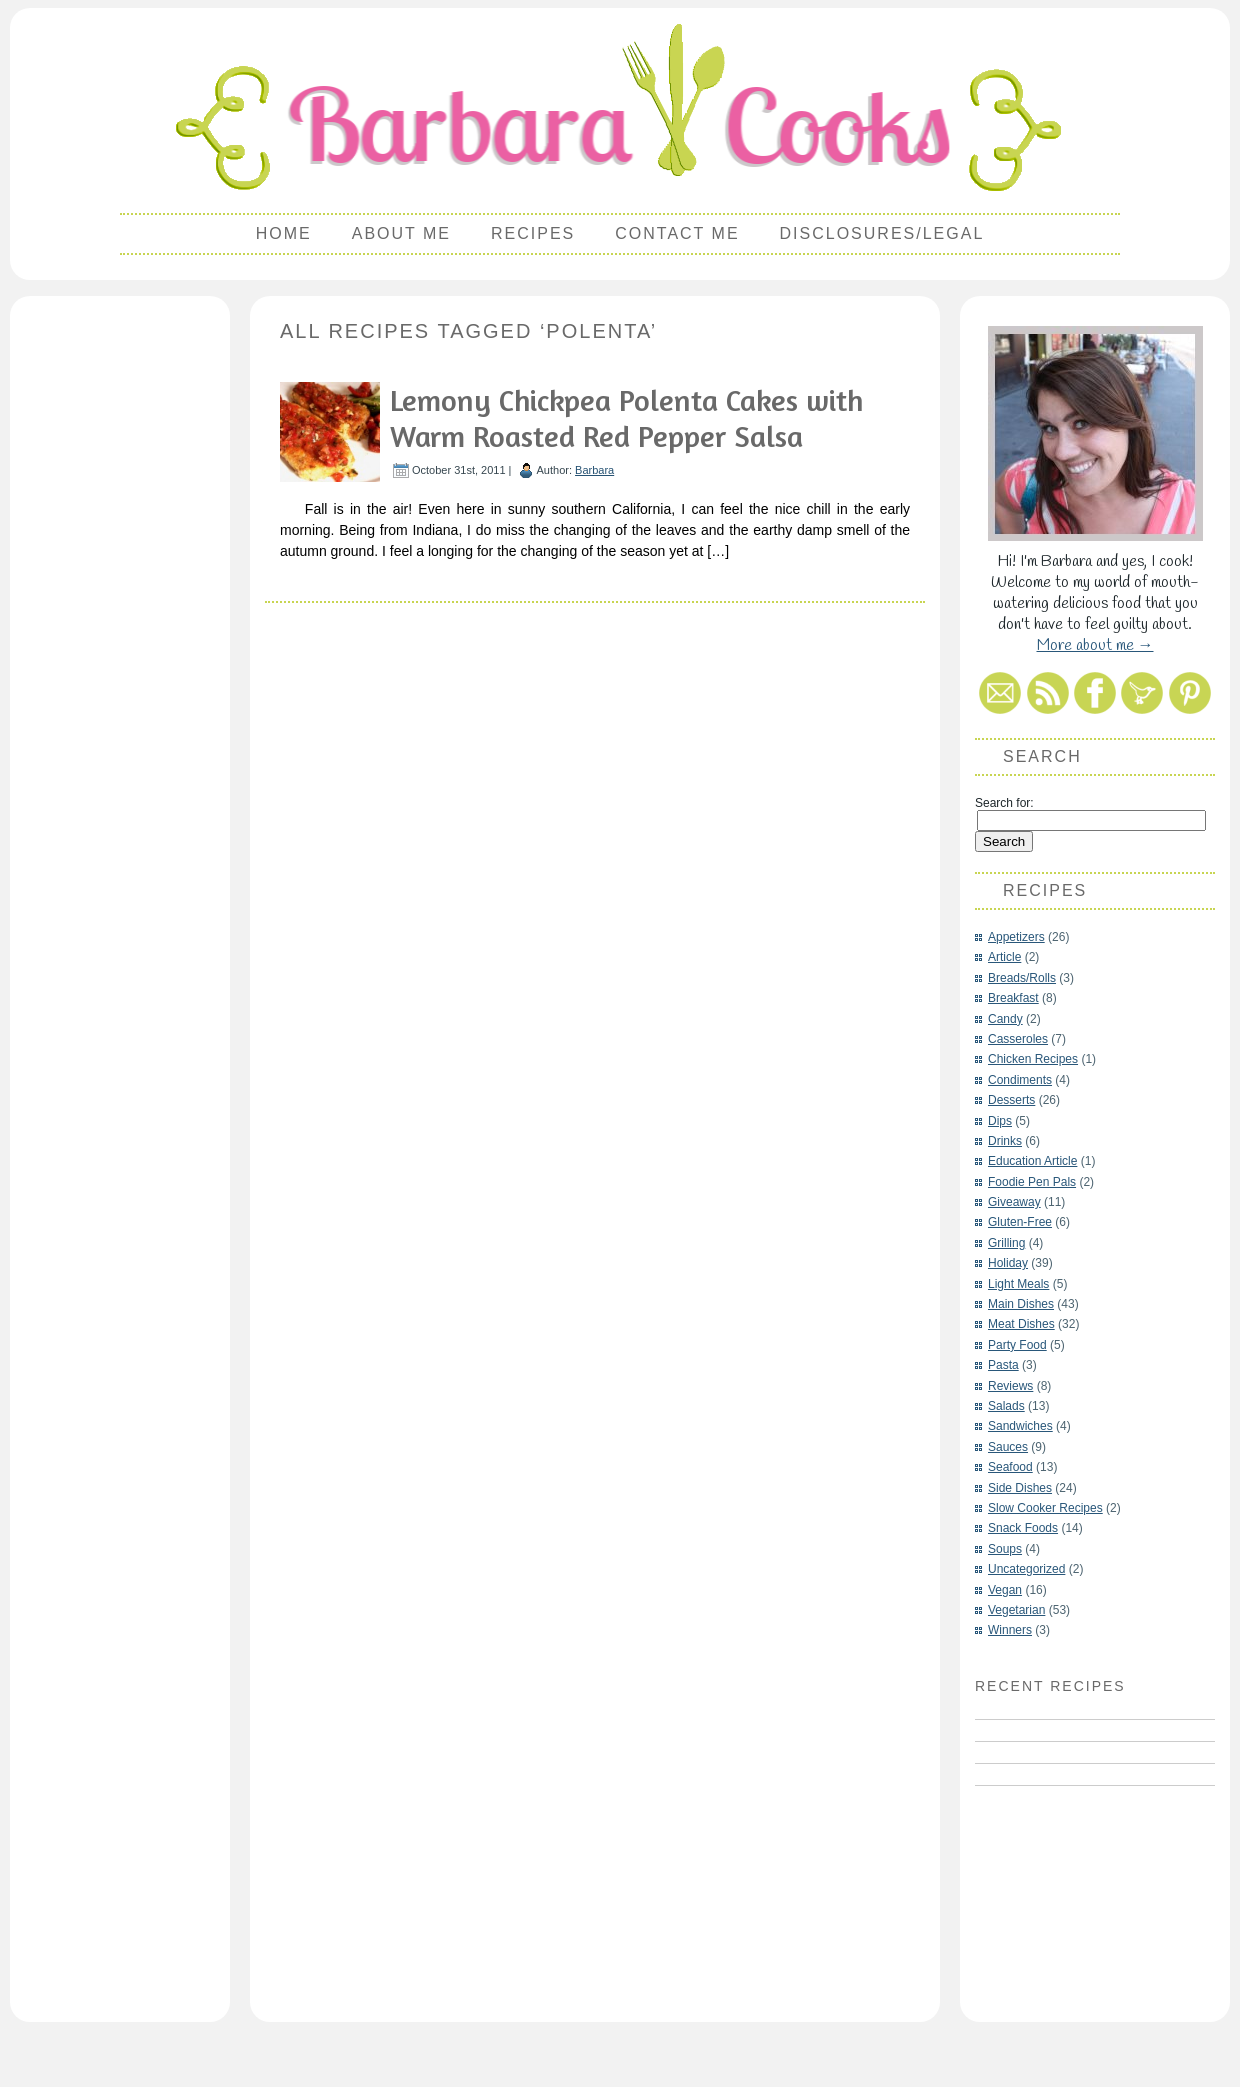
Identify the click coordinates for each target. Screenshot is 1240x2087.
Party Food (1017, 1345)
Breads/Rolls (1022, 978)
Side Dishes (1020, 1488)
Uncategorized (1026, 1569)
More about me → (1095, 645)
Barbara (594, 470)
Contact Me (677, 233)
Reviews (1010, 1386)
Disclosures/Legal (882, 233)
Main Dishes (1021, 1304)
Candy (1005, 1019)
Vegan (1005, 1590)
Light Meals (1018, 1284)
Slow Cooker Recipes (1045, 1508)
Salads (1006, 1406)
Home (284, 233)
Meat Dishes (1021, 1324)
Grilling (1006, 1243)
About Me (401, 233)
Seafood (1010, 1467)
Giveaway (1014, 1202)
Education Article (1032, 1161)
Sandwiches (1020, 1426)
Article (1004, 957)
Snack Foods (1023, 1528)
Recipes (533, 233)
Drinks (1005, 1141)
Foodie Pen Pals (1032, 1182)
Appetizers (1016, 937)
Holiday (1008, 1263)
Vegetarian (1016, 1610)
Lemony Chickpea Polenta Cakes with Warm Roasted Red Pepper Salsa (626, 418)
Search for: (1004, 803)
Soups (1005, 1549)
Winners (1010, 1630)
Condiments (1020, 1080)
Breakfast (1013, 998)
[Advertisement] (120, 606)
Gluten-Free (1020, 1222)
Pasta (1003, 1365)
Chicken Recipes (1033, 1059)
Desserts (1011, 1100)
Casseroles (1018, 1039)
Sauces (1008, 1447)
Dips (1000, 1121)
